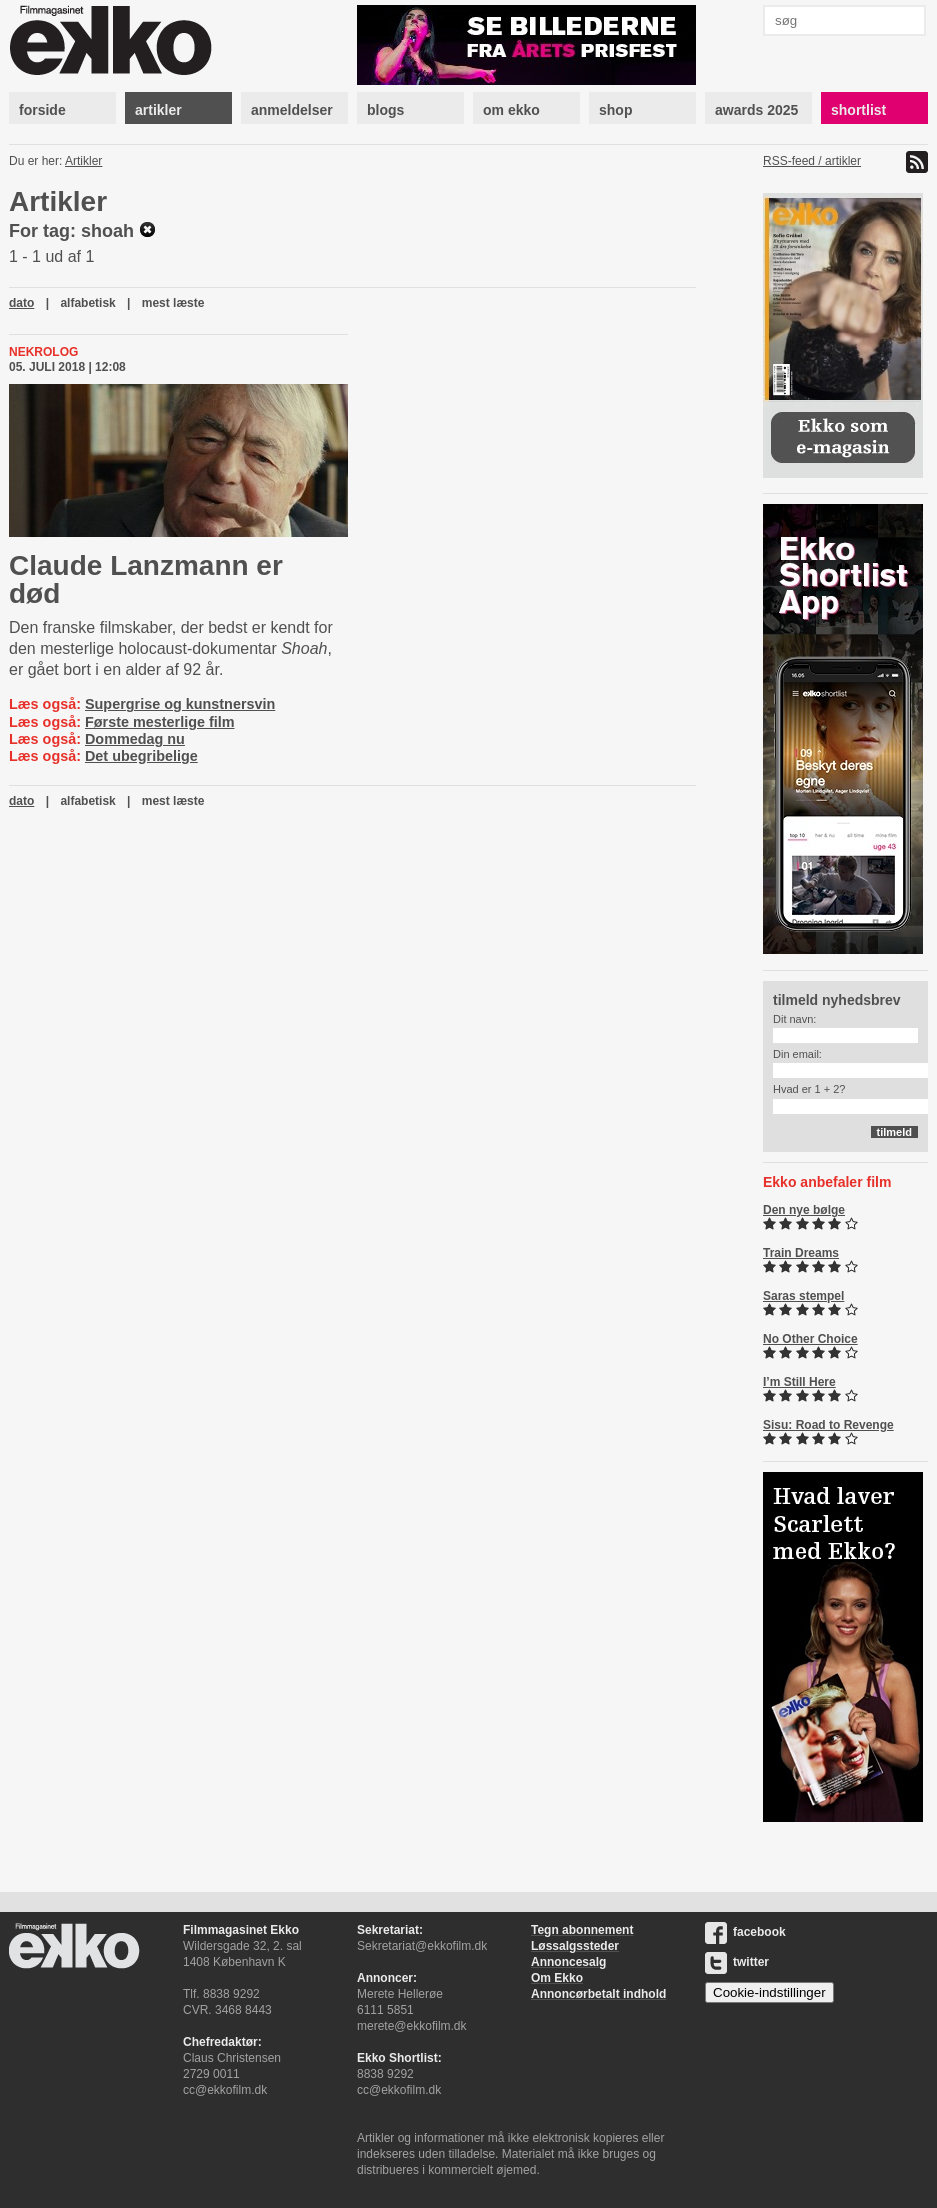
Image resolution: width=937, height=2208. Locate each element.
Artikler (83, 161)
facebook (745, 1932)
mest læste (173, 303)
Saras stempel (803, 1296)
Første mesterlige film (160, 722)
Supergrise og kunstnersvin (180, 704)
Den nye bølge (804, 1210)
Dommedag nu (135, 739)
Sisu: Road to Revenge (828, 1425)
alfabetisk (87, 303)
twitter (737, 1962)
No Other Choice (810, 1339)
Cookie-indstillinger (769, 1992)
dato (21, 303)
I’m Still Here (799, 1382)
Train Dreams (801, 1253)
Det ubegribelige (141, 756)
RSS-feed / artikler (812, 161)
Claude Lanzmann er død (146, 579)
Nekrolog (43, 352)
